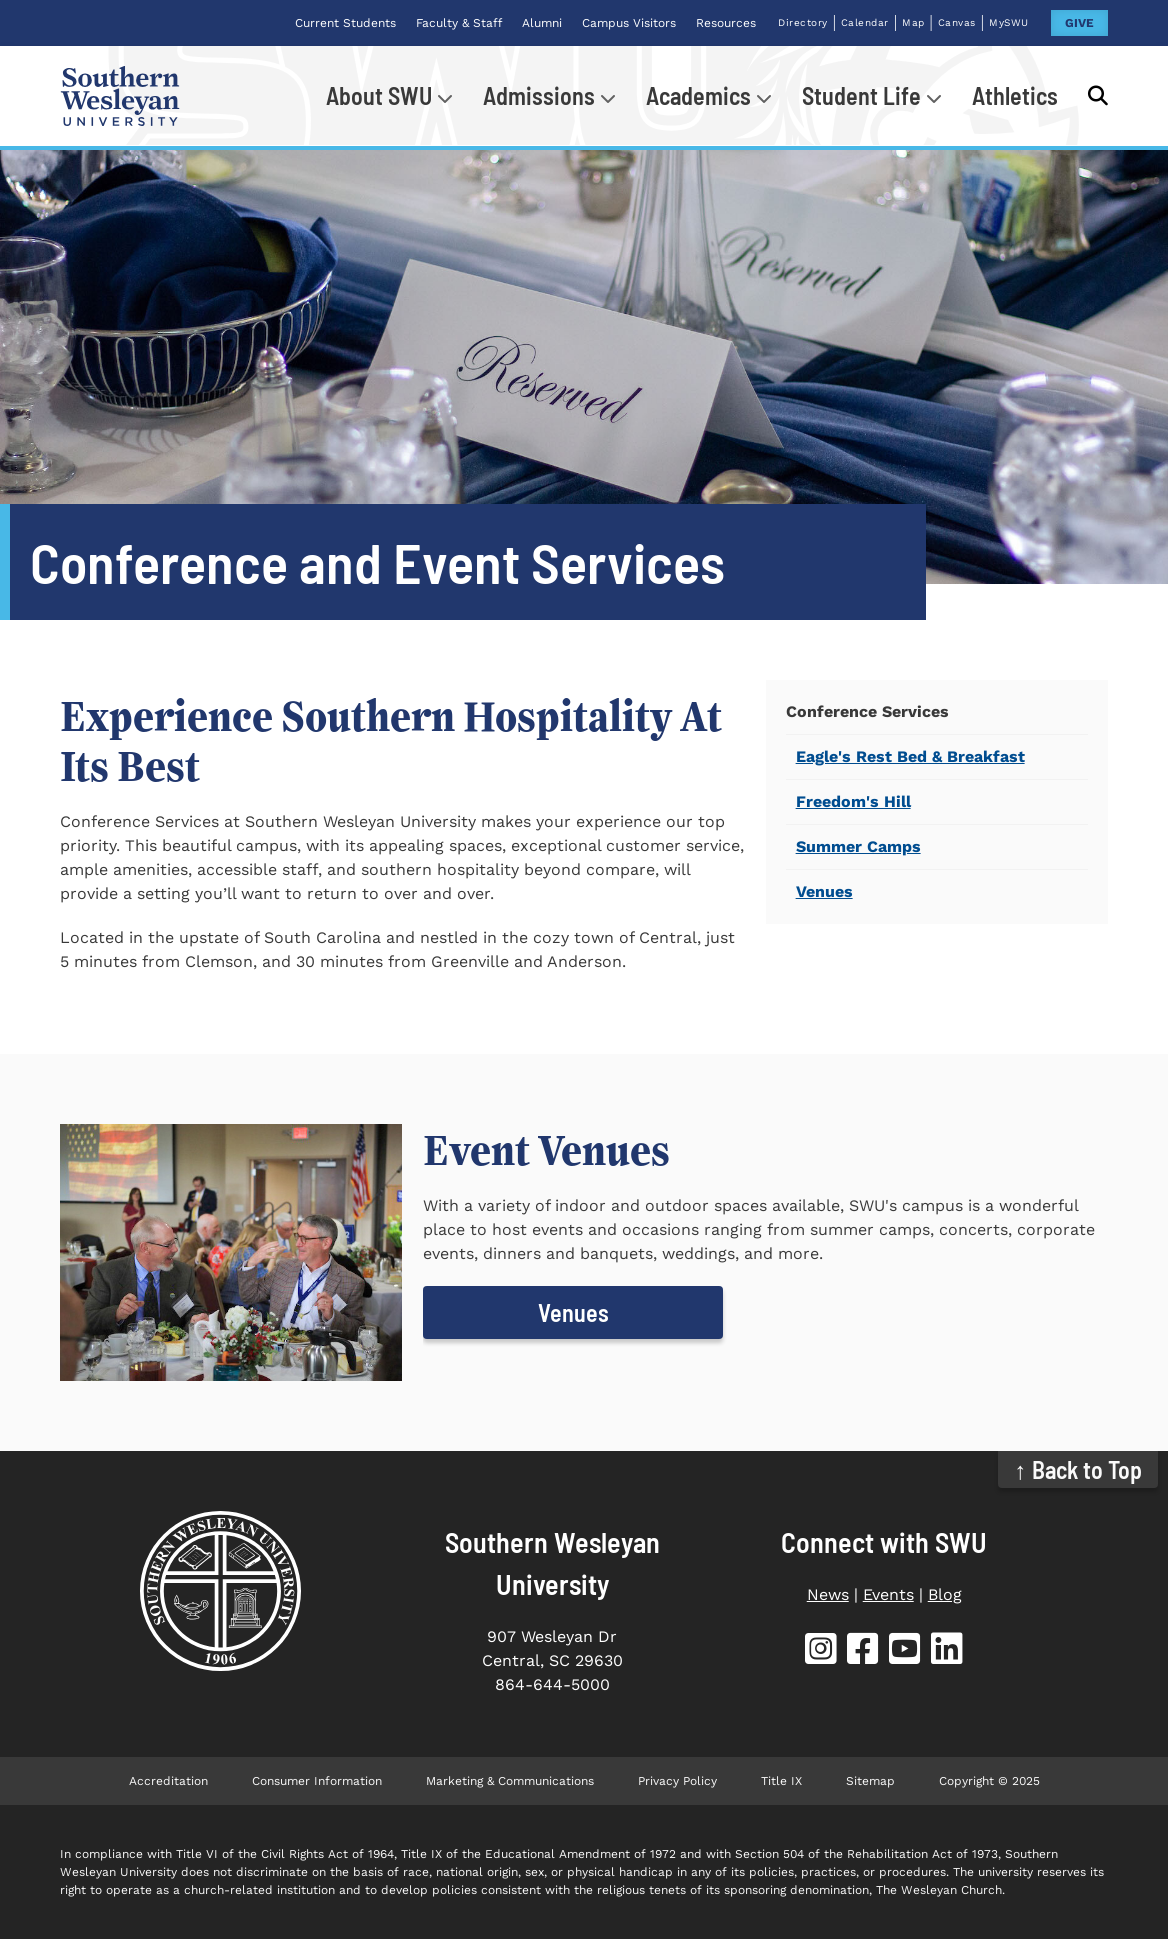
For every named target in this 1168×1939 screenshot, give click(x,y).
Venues (824, 891)
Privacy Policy (677, 1781)
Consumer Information (317, 1781)
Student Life (861, 95)
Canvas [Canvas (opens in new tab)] (957, 22)
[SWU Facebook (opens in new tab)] (863, 1652)
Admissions (539, 95)
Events (888, 1594)
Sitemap (870, 1781)
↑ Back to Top (1078, 1469)
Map (913, 22)
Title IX (781, 1781)
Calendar (865, 22)
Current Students (345, 23)
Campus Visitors (629, 23)
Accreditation (168, 1781)
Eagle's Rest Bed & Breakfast (910, 756)
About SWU (379, 95)
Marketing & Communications (510, 1781)
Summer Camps (858, 846)
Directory (803, 22)
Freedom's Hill (853, 801)
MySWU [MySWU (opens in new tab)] (1009, 22)
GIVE (1079, 23)
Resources (726, 23)
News (828, 1594)
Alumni (542, 23)
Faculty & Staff (459, 23)
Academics (698, 95)
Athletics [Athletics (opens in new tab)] (1015, 95)
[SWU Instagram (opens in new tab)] (821, 1652)
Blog (945, 1594)
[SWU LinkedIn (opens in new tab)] (947, 1652)
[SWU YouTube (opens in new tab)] (905, 1652)
